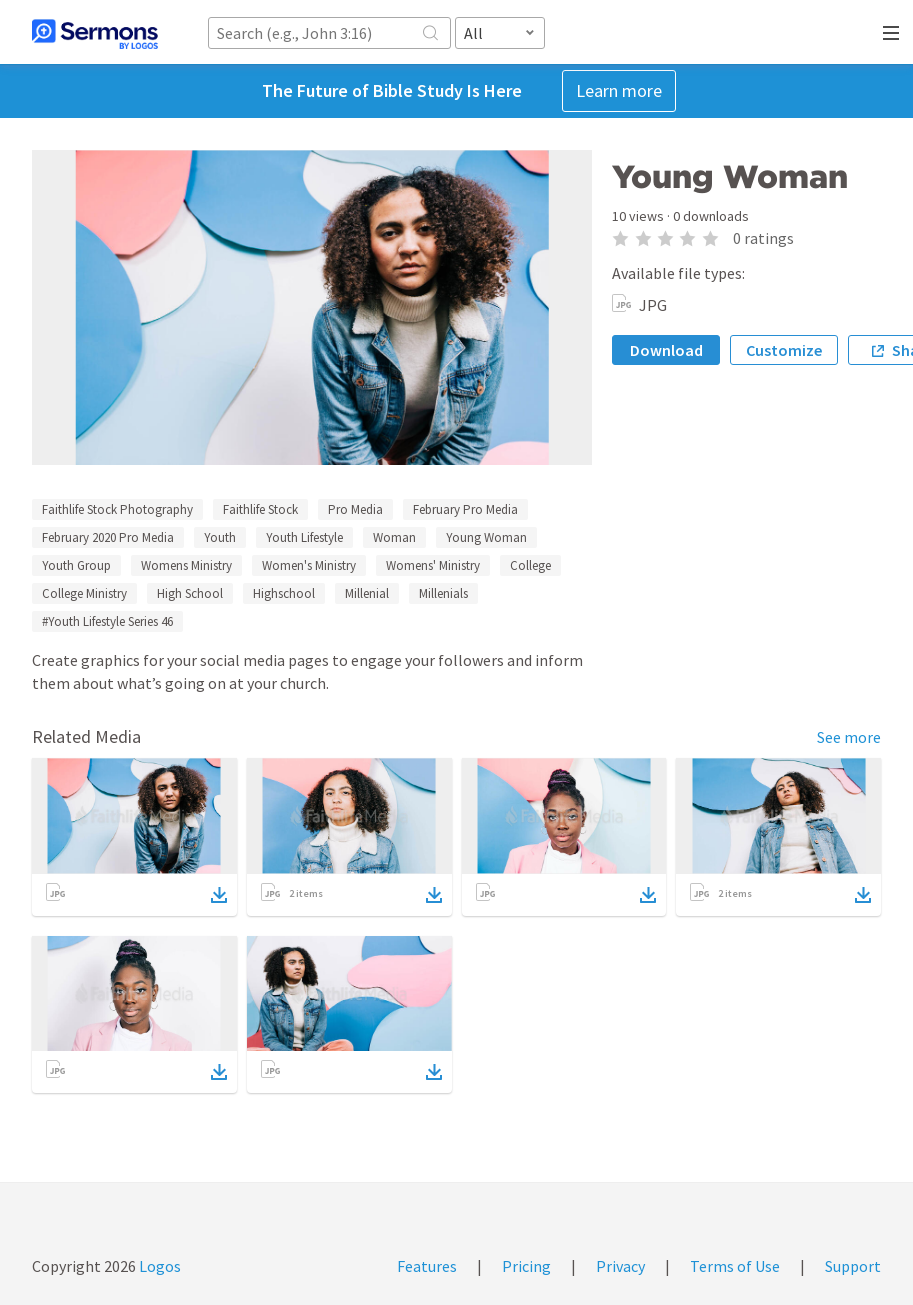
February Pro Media (465, 509)
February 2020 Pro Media (108, 537)
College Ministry (84, 593)
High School (190, 593)
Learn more (619, 90)
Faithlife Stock (260, 509)
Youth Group (76, 565)
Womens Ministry (186, 565)
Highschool (284, 593)
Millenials (443, 593)
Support (853, 1266)
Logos (158, 1266)
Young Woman (486, 537)
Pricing (526, 1266)
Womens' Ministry (433, 565)
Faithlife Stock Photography (117, 509)
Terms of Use (735, 1266)
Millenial (367, 593)
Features (427, 1266)
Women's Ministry (309, 565)
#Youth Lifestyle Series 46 (107, 621)
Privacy (620, 1266)
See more (849, 737)
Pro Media (355, 509)
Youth (220, 537)
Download (666, 350)
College (530, 565)
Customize (784, 350)
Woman (394, 537)
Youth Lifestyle (304, 537)
